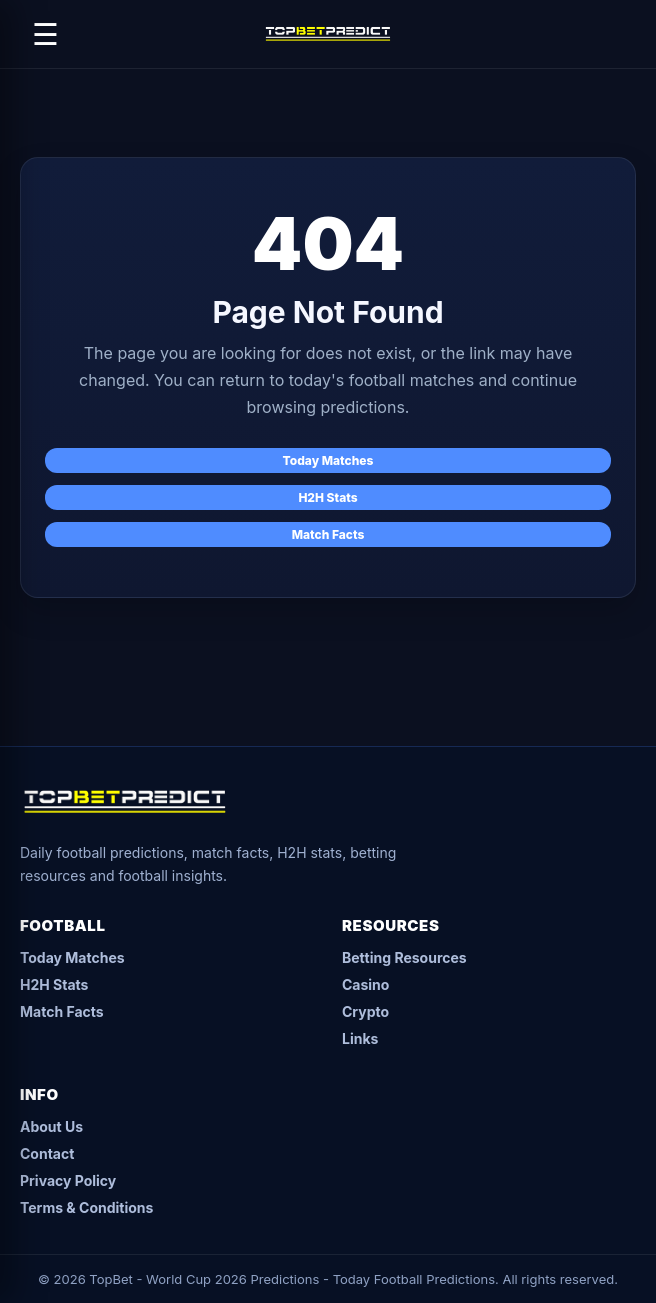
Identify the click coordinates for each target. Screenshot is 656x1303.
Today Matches (328, 460)
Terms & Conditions (86, 1207)
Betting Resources (404, 957)
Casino (365, 984)
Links (360, 1038)
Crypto (365, 1011)
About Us (51, 1126)
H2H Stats (327, 497)
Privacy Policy (68, 1180)
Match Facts (328, 534)
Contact (47, 1153)
